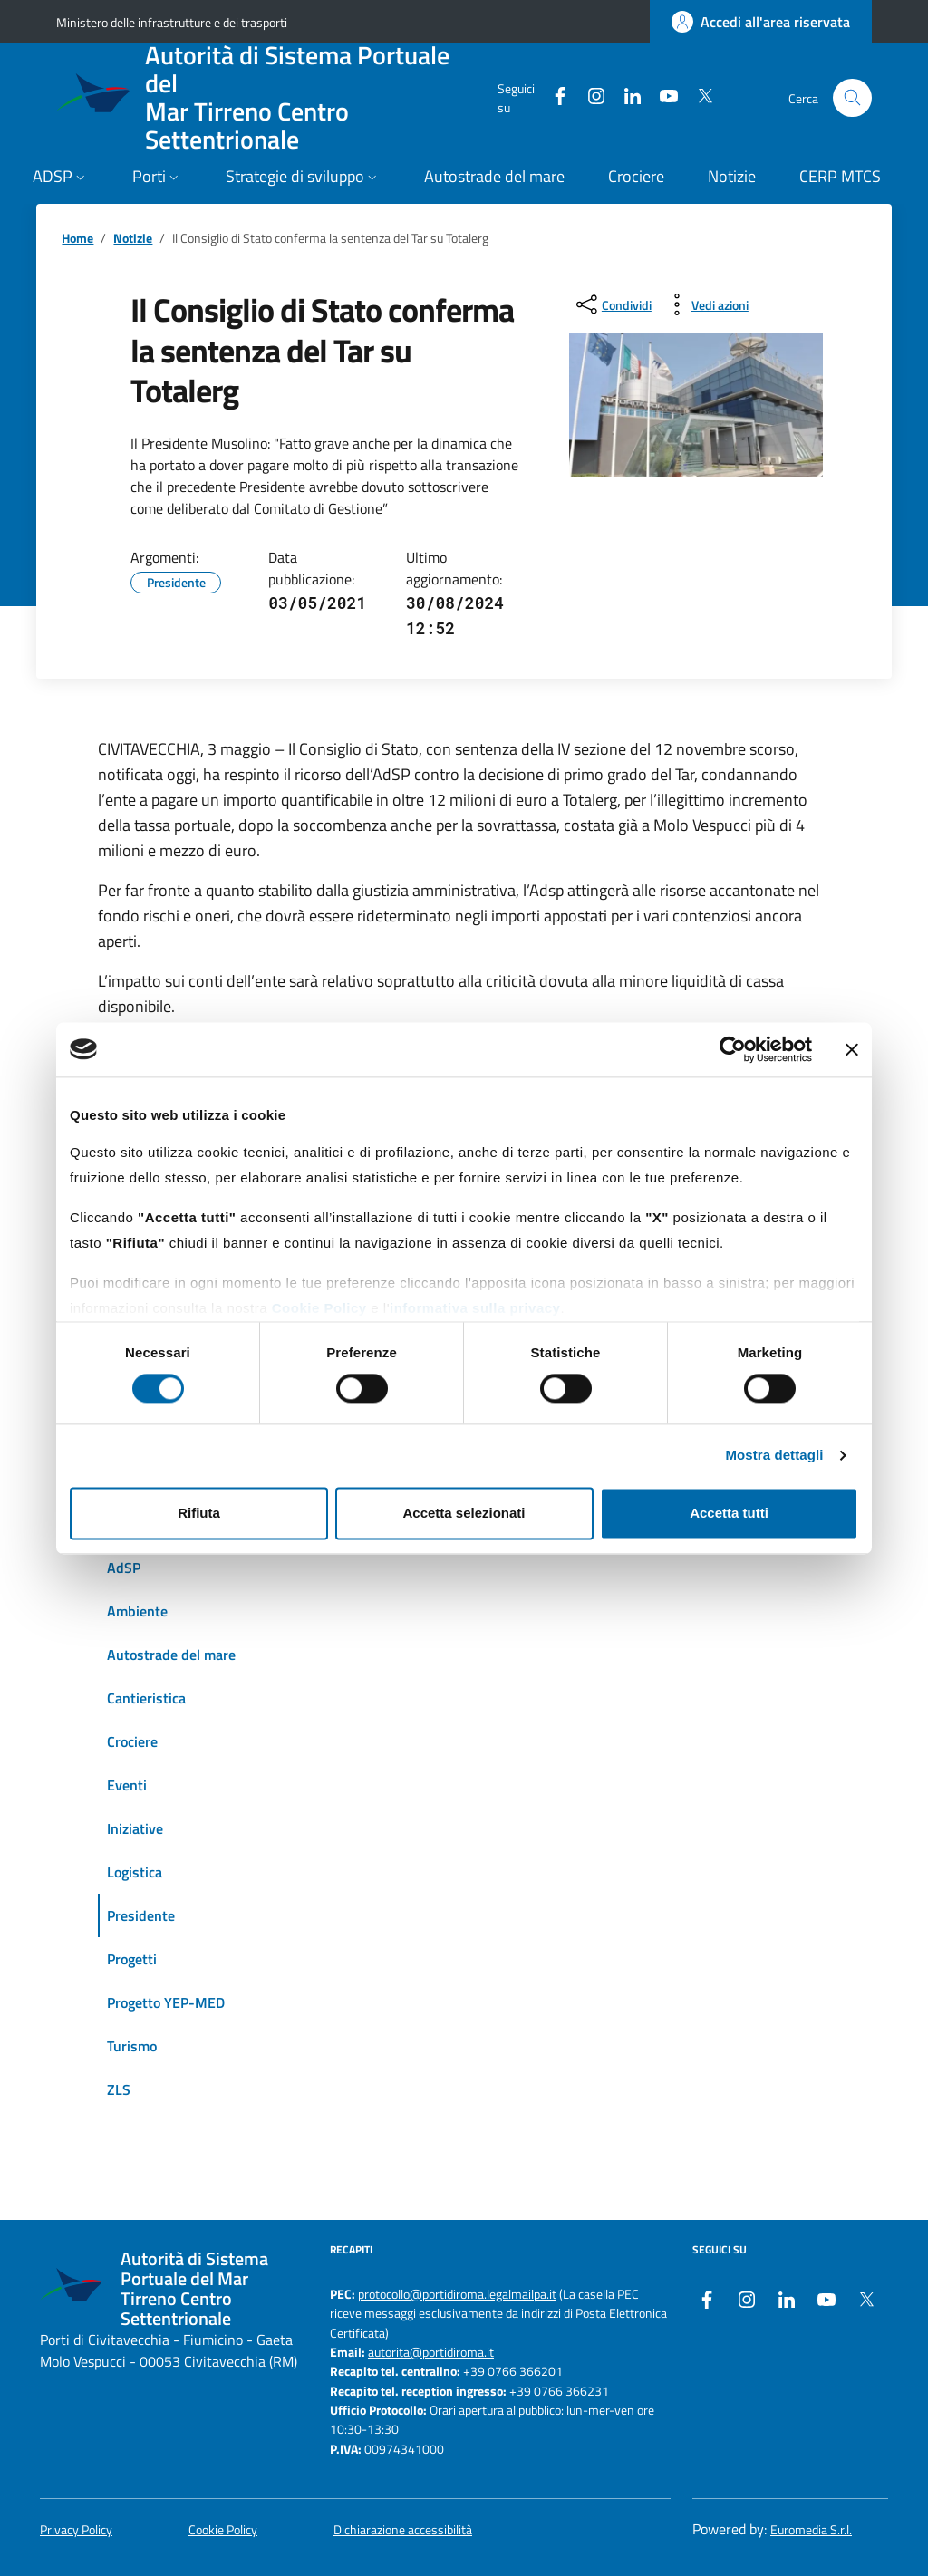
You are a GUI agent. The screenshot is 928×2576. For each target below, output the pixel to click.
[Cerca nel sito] (852, 98)
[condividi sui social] (612, 304)
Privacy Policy (76, 2530)
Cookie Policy (319, 1308)
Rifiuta (199, 1512)
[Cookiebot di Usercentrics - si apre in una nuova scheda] (732, 1049)
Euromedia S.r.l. (811, 2530)
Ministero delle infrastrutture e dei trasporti (171, 22)
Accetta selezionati (463, 1512)
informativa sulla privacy (475, 1308)
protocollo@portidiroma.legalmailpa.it (457, 2294)
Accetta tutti (729, 1512)
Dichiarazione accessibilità (403, 2530)
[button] (61, 178)
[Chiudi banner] (852, 1049)
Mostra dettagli (774, 1455)
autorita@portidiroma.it (431, 2352)
